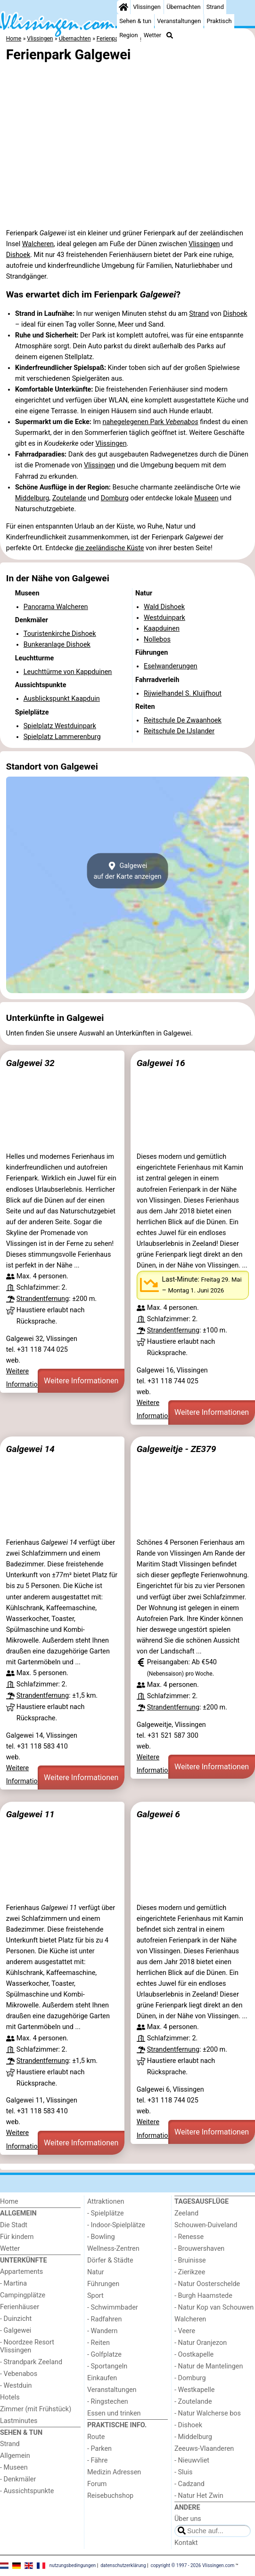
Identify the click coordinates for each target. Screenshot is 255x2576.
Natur (95, 2272)
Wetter (152, 35)
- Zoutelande (193, 2402)
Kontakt (186, 2543)
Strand (215, 6)
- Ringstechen (107, 2402)
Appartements (21, 2272)
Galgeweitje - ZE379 (176, 1449)
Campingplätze (22, 2295)
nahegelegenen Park (150, 422)
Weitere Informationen (81, 1380)
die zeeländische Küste (109, 548)
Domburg (115, 498)
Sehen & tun (135, 20)
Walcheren (38, 244)
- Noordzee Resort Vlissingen (27, 2346)
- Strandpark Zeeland (31, 2362)
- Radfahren (104, 2319)
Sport (95, 2296)
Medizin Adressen (114, 2472)
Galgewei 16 (161, 1063)
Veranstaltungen (179, 20)
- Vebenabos (18, 2374)
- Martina (13, 2283)
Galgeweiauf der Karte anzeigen (127, 870)
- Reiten (98, 2343)
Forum (97, 2484)
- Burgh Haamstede (203, 2296)
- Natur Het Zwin (198, 2496)
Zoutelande (69, 498)
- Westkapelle (194, 2390)
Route (96, 2437)
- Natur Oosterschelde (207, 2284)
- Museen (14, 2468)
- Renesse (189, 2237)
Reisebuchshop (110, 2496)
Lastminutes (18, 2421)
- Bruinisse (190, 2260)
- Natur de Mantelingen (208, 2366)
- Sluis (183, 2472)
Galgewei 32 (30, 1063)
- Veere (184, 2331)
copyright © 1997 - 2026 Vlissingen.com (193, 2565)
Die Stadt (13, 2225)
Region (128, 35)
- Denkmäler (18, 2479)
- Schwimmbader (112, 2307)
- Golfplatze (104, 2355)
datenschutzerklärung (123, 2565)
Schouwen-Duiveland (205, 2225)
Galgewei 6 (158, 1814)
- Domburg (190, 2378)
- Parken (99, 2449)
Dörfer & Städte (110, 2260)
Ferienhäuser (19, 2307)
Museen (206, 498)
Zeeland (186, 2213)
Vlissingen (147, 6)
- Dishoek (188, 2425)
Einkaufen (102, 2378)
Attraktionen (105, 2202)
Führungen (103, 2284)
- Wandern (102, 2331)
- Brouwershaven (199, 2249)
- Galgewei (15, 2331)
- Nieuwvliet (191, 2460)
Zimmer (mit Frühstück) (35, 2409)
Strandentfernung (42, 1299)
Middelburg (32, 498)
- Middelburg (193, 2437)
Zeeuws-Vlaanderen (204, 2449)
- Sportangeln (107, 2366)
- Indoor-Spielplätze (116, 2225)
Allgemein (15, 2456)
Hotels (10, 2397)
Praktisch (218, 20)
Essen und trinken (114, 2413)
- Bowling (101, 2237)
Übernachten (183, 6)
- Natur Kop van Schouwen (214, 2307)
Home (9, 2202)
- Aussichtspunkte (27, 2491)
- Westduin (16, 2386)
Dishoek (18, 255)
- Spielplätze (105, 2213)
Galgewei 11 (30, 1814)
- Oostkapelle (194, 2355)
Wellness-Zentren (113, 2249)
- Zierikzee (189, 2272)
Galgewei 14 (30, 1449)
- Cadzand (189, 2484)
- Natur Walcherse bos (207, 2413)
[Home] (123, 7)
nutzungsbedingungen (72, 2565)
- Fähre (97, 2460)
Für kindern (17, 2237)
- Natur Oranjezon (200, 2343)
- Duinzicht (16, 2319)
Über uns (187, 2519)
